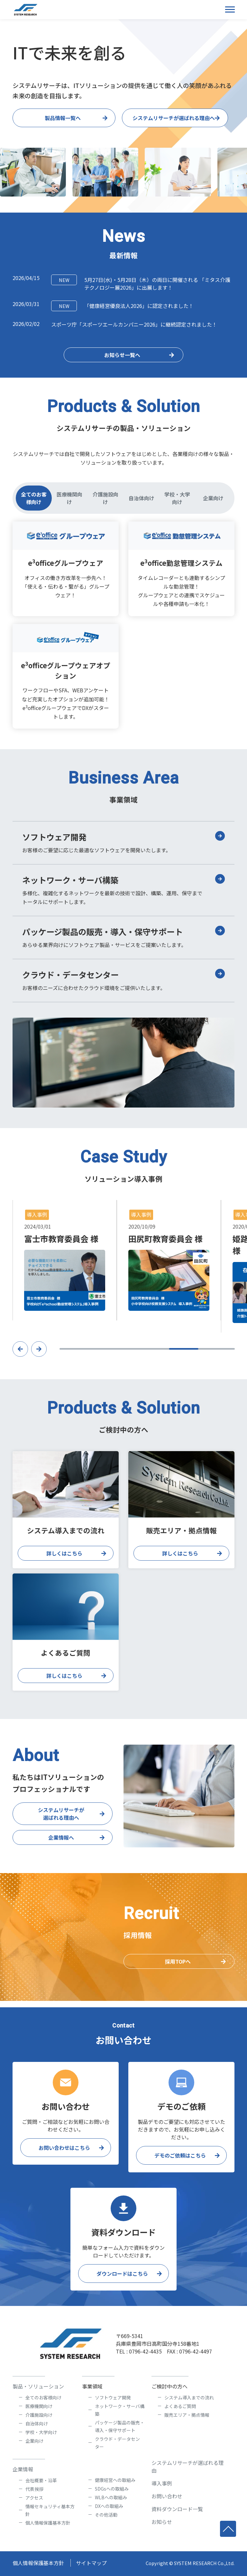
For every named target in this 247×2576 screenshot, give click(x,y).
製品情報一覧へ (63, 118)
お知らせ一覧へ (122, 355)
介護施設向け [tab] (105, 498)
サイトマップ (91, 2563)
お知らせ (161, 2522)
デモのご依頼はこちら (180, 2155)
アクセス (34, 2497)
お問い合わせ (166, 2496)
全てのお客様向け (43, 2397)
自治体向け (36, 2423)
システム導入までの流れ (189, 2397)
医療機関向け (38, 2406)
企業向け (34, 2441)
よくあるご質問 (180, 2406)
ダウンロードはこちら (122, 2273)
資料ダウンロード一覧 (177, 2509)
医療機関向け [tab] (69, 498)
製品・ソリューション (38, 2386)
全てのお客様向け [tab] (34, 498)
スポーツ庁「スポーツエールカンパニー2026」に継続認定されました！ (134, 324)
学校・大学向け (41, 2432)
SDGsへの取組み (112, 2488)
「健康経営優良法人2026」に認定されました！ (122, 306)
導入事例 (161, 2483)
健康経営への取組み (115, 2480)
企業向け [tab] (213, 498)
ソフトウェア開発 (113, 2397)
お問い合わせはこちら (64, 2147)
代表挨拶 (34, 2489)
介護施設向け (38, 2415)
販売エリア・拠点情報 (186, 2415)
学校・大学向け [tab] (177, 498)
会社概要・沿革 (41, 2480)
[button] (20, 1355)
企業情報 (23, 2469)
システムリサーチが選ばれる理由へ (174, 118)
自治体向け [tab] (141, 498)
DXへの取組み (109, 2506)
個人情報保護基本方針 (47, 2522)
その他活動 (106, 2514)
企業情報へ (61, 1844)
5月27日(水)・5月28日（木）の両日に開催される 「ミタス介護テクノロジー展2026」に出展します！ (140, 283)
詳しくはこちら (64, 1560)
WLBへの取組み (111, 2497)
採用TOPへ (178, 1968)
